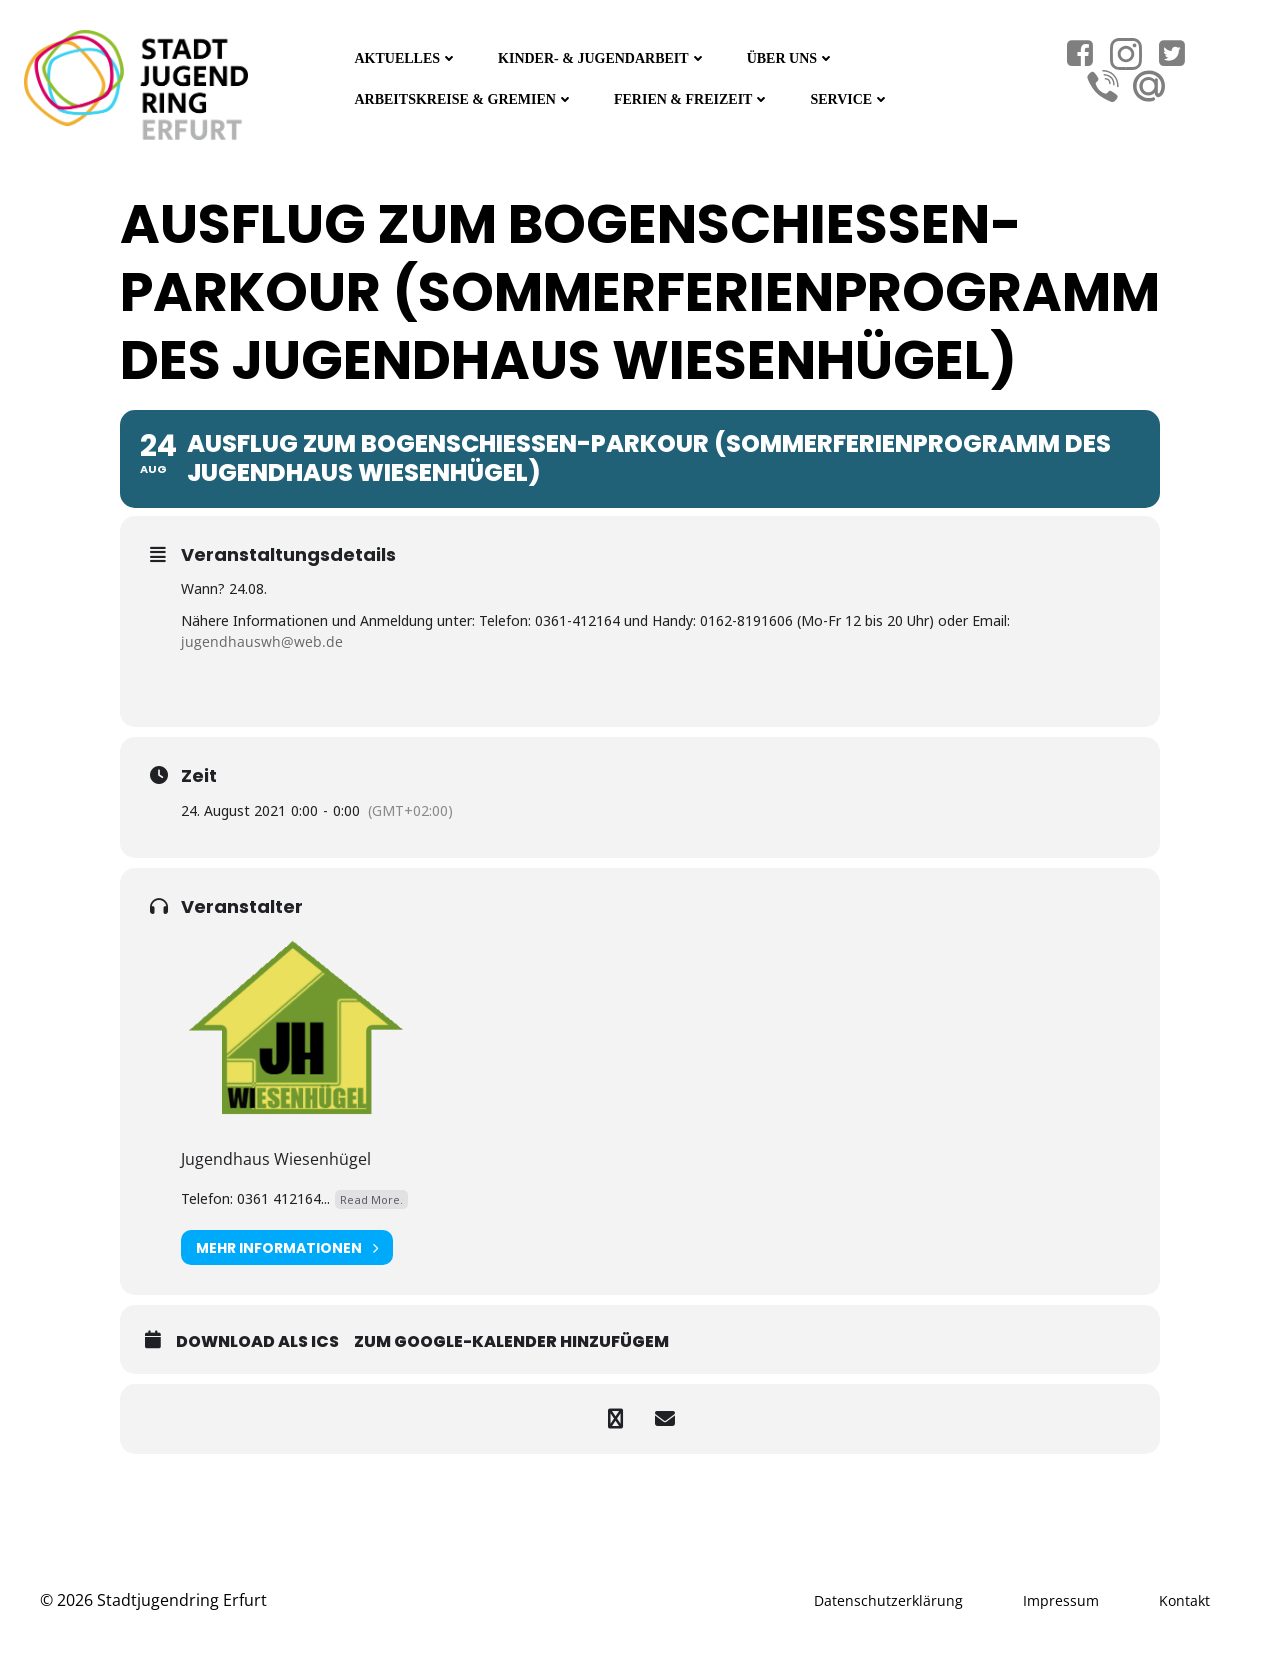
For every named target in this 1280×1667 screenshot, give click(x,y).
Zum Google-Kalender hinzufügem (511, 1341)
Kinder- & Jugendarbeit (602, 58)
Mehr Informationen (287, 1247)
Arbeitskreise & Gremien (464, 99)
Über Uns (791, 58)
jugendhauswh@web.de (262, 641)
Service (850, 99)
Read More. (371, 1199)
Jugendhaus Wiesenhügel (276, 1159)
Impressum (1061, 1600)
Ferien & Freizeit (692, 99)
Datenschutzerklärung (888, 1600)
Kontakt (1184, 1600)
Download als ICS (257, 1341)
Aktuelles (406, 58)
